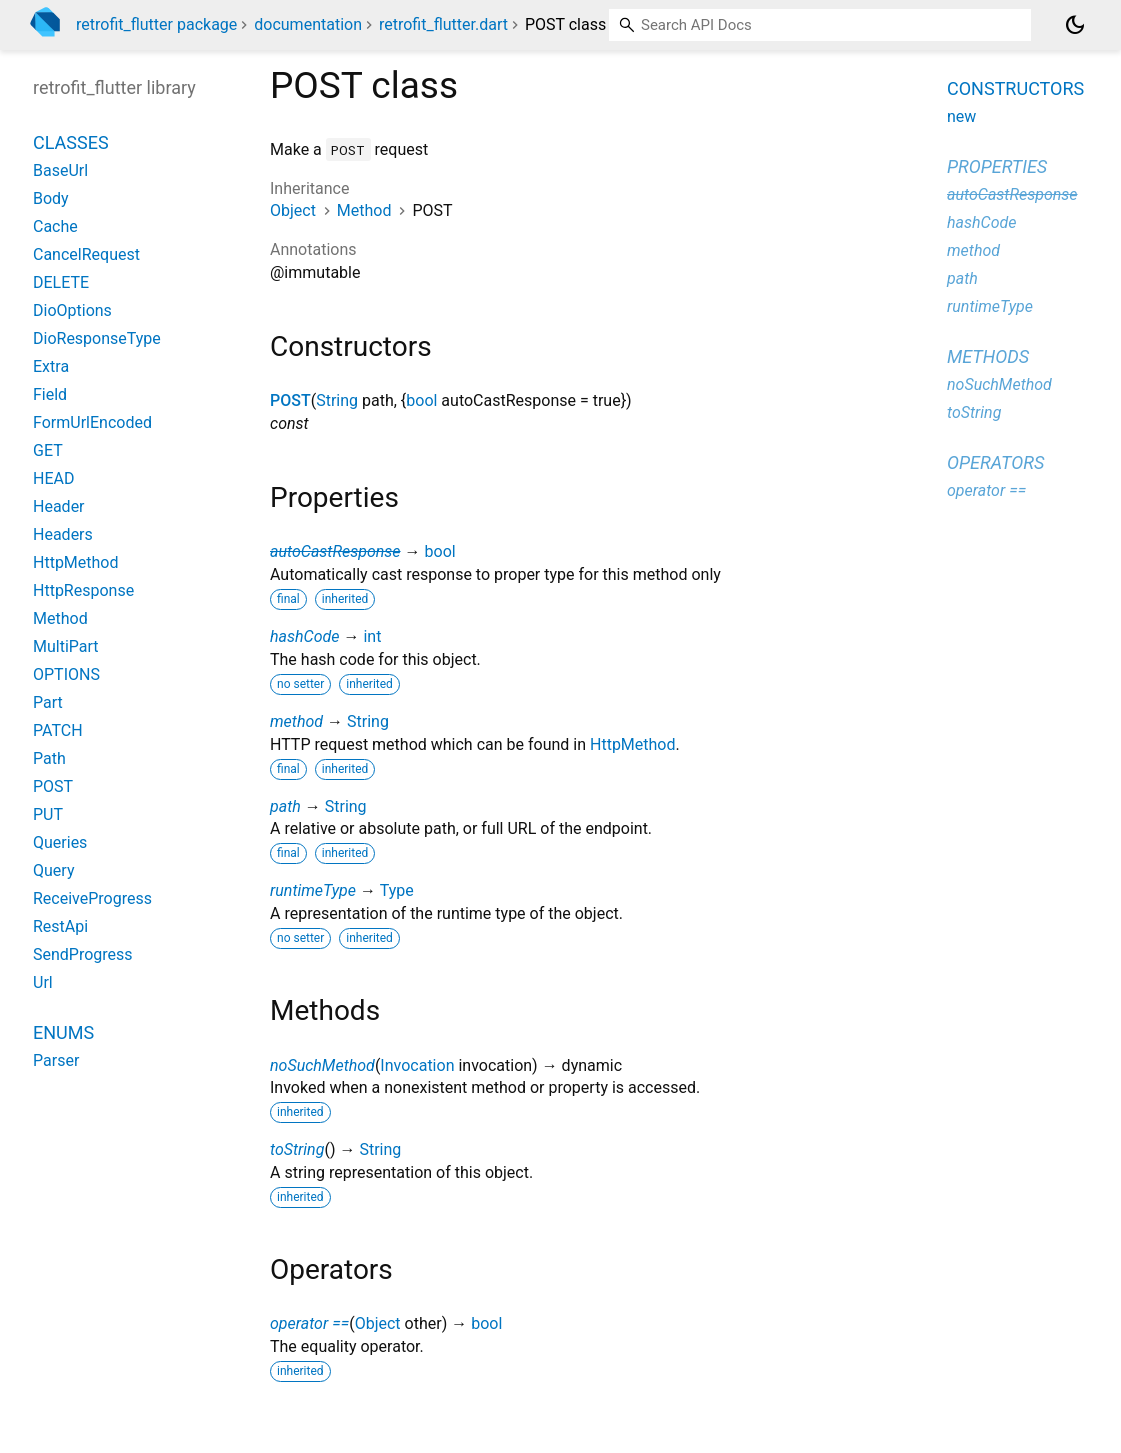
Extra (51, 366)
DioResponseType (97, 338)
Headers (63, 534)
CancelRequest (86, 254)
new (961, 116)
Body (51, 198)
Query (53, 870)
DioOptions (72, 310)
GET (48, 450)
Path (49, 758)
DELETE (61, 282)
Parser (56, 1060)
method (296, 721)
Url (43, 982)
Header (59, 506)
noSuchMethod (322, 1065)
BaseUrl (60, 170)
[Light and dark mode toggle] (1075, 25)
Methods (988, 356)
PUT (48, 814)
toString (297, 1149)
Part (48, 702)
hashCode (304, 636)
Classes (71, 142)
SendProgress (83, 954)
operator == (309, 1323)
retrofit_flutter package (156, 24)
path (285, 806)
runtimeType (313, 890)
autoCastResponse (335, 551)
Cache (55, 226)
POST (290, 400)
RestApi (60, 926)
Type (397, 890)
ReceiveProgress (92, 898)
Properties (997, 166)
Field (50, 394)
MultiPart (66, 646)
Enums (63, 1032)
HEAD (53, 478)
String (337, 400)
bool (421, 400)
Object (293, 210)
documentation (308, 24)
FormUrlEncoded (92, 422)
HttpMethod (633, 744)
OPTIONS (66, 674)
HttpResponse (83, 590)
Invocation (417, 1065)
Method (364, 210)
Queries (60, 842)
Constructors (1015, 88)
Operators (995, 462)
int (372, 636)
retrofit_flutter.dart (443, 24)
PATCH (58, 730)
